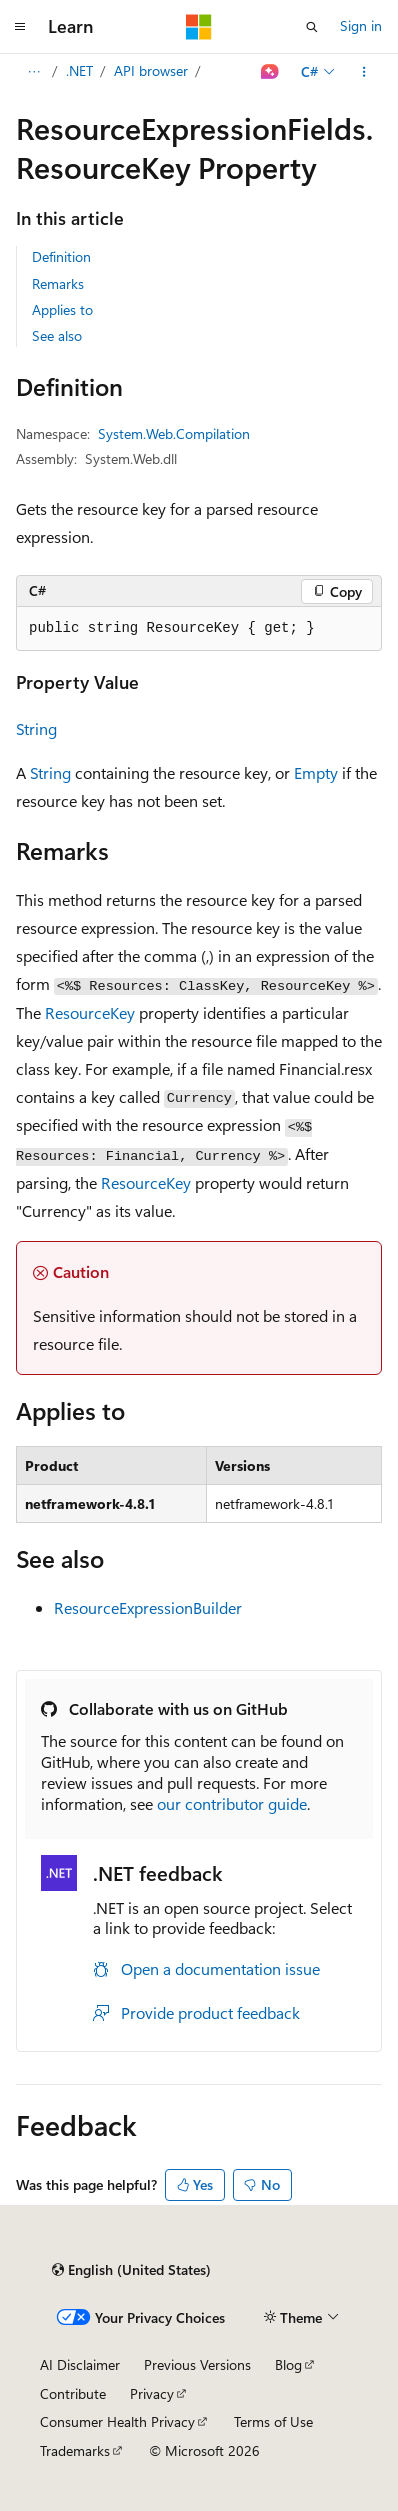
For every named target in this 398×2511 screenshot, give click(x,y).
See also (57, 335)
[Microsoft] (199, 27)
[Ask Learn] (270, 72)
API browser (151, 70)
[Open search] (312, 27)
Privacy (152, 2393)
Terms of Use (273, 2421)
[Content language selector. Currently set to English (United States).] (131, 2270)
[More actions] (364, 72)
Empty (316, 772)
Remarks (58, 283)
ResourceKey (90, 1012)
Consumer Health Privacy (117, 2421)
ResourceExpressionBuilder (148, 1607)
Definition (61, 256)
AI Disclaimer (80, 2364)
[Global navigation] (20, 27)
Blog (288, 2364)
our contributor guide (232, 1803)
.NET (79, 70)
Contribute (73, 2393)
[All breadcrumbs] (33, 72)
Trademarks (75, 2450)
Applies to (62, 309)
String (36, 728)
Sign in (361, 25)
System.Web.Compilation (174, 433)
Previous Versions (197, 2364)
